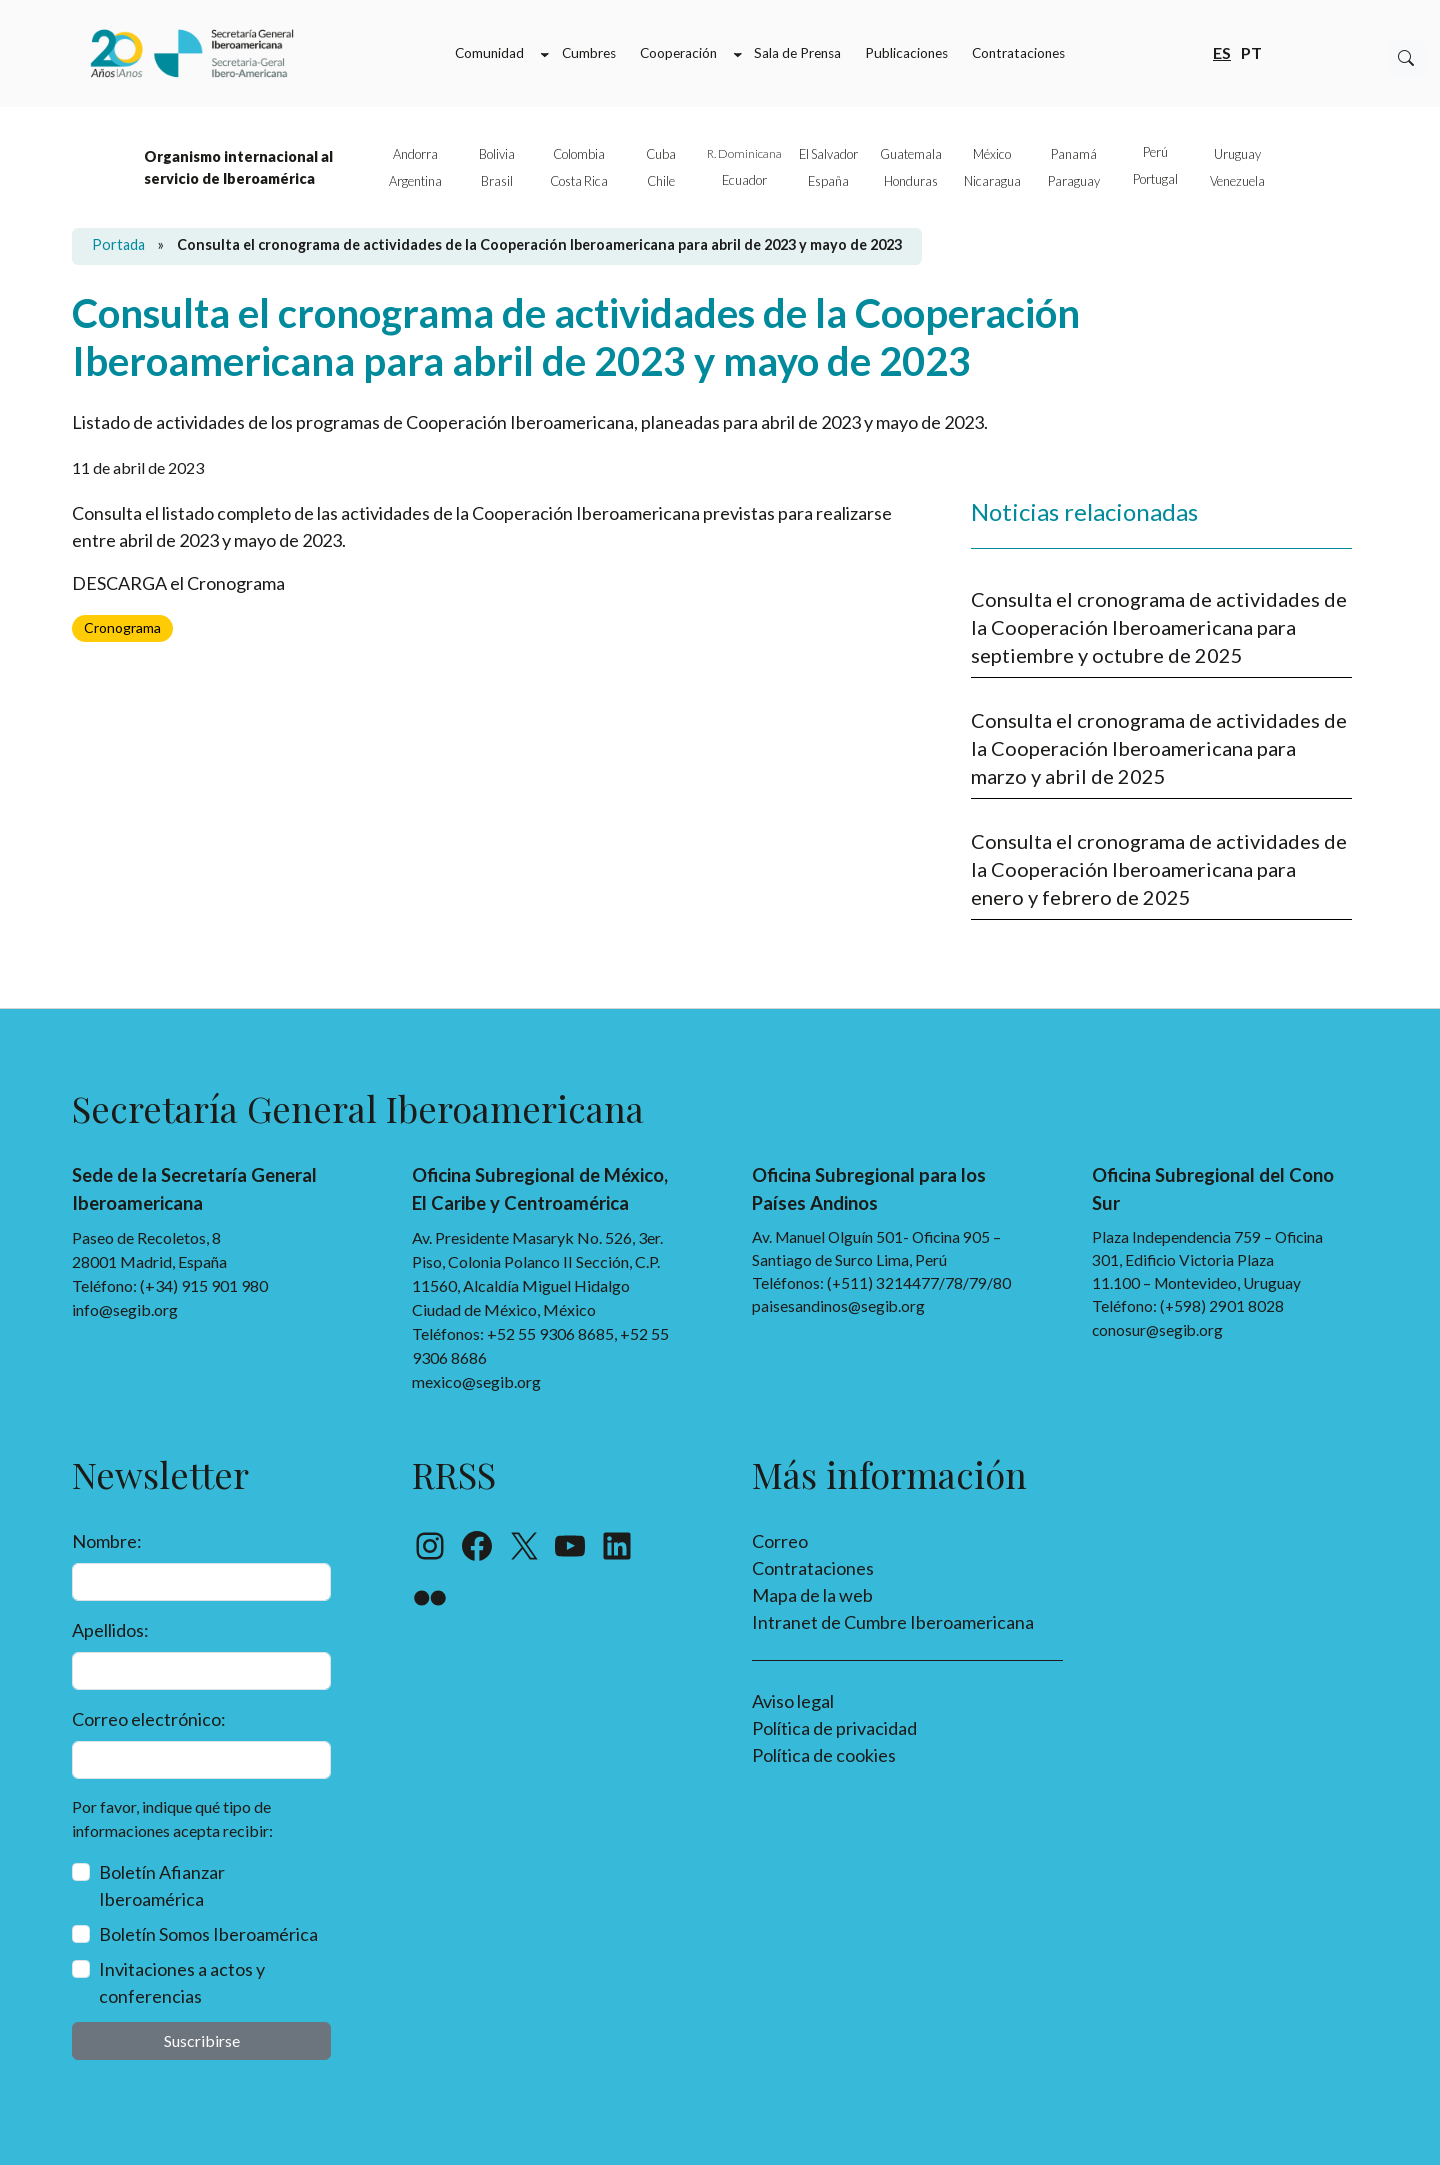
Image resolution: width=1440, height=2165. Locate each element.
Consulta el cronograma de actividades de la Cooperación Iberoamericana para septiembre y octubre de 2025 (1159, 627)
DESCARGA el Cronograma (178, 583)
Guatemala (911, 154)
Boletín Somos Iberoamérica (208, 1934)
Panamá (1074, 154)
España (828, 181)
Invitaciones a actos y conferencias (182, 1982)
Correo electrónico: (149, 1719)
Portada (118, 244)
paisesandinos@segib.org (838, 1306)
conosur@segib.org (1157, 1330)
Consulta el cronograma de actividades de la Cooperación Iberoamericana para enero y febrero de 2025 (1159, 869)
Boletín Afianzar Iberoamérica (162, 1885)
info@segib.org (125, 1309)
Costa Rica (579, 181)
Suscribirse (202, 2040)
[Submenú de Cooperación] (738, 54)
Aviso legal (793, 1701)
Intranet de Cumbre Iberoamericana (893, 1622)
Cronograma (122, 627)
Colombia (579, 154)
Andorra (415, 154)
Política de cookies (824, 1755)
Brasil (497, 181)
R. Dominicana (744, 153)
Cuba (661, 154)
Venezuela (1237, 181)
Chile (661, 181)
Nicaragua (992, 181)
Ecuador (744, 180)
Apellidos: (110, 1630)
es (1222, 51)
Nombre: (107, 1541)
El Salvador (828, 154)
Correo (780, 1541)
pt (1251, 51)
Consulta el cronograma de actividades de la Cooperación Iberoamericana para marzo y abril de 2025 (1159, 748)
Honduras (911, 181)
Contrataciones (813, 1568)
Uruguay (1237, 154)
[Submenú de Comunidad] (545, 54)
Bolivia (497, 154)
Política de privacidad (834, 1728)
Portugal (1155, 179)
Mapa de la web (812, 1595)
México (992, 154)
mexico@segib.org (476, 1381)
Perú (1155, 152)
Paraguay (1074, 181)
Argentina (415, 181)
